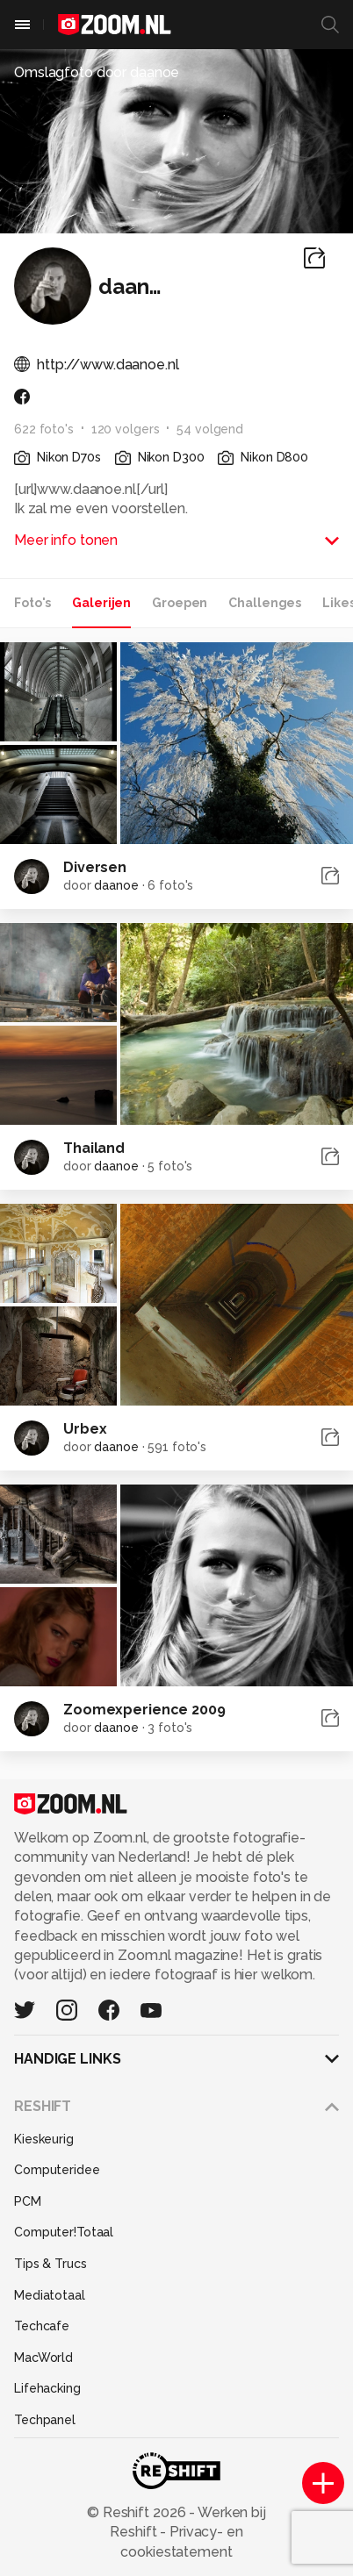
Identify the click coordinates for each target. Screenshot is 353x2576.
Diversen (94, 867)
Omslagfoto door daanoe (96, 72)
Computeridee (57, 2170)
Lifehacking (47, 2388)
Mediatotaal (49, 2295)
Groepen (179, 603)
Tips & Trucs (50, 2264)
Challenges (264, 603)
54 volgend (209, 429)
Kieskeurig (44, 2139)
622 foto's (44, 429)
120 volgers (125, 429)
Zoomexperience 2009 (144, 1709)
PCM (27, 2201)
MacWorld (43, 2358)
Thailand (94, 1148)
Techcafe (41, 2326)
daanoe (116, 885)
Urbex (84, 1428)
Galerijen (101, 603)
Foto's (32, 603)
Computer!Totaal (63, 2232)
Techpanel (45, 2420)
